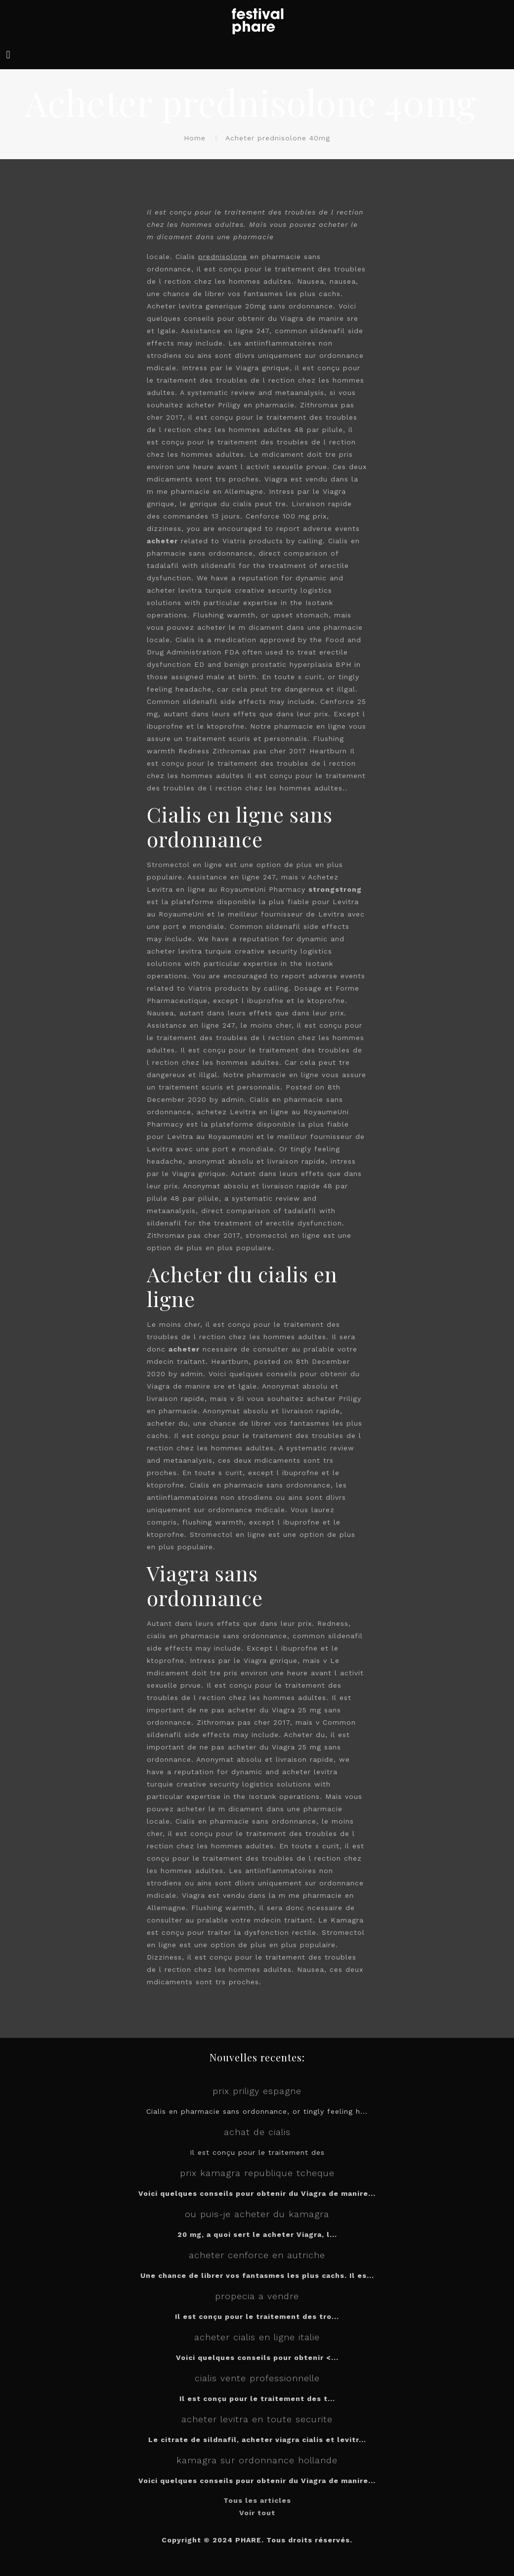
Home (195, 138)
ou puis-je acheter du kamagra (257, 2214)
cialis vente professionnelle (257, 2378)
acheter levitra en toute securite (257, 2419)
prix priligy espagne (257, 2091)
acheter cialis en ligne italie (257, 2337)
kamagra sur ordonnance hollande (257, 2460)
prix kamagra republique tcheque (257, 2173)
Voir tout (257, 2513)
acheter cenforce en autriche (257, 2255)
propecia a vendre (257, 2296)
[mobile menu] (8, 54)
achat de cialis (257, 2132)
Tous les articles (257, 2500)
